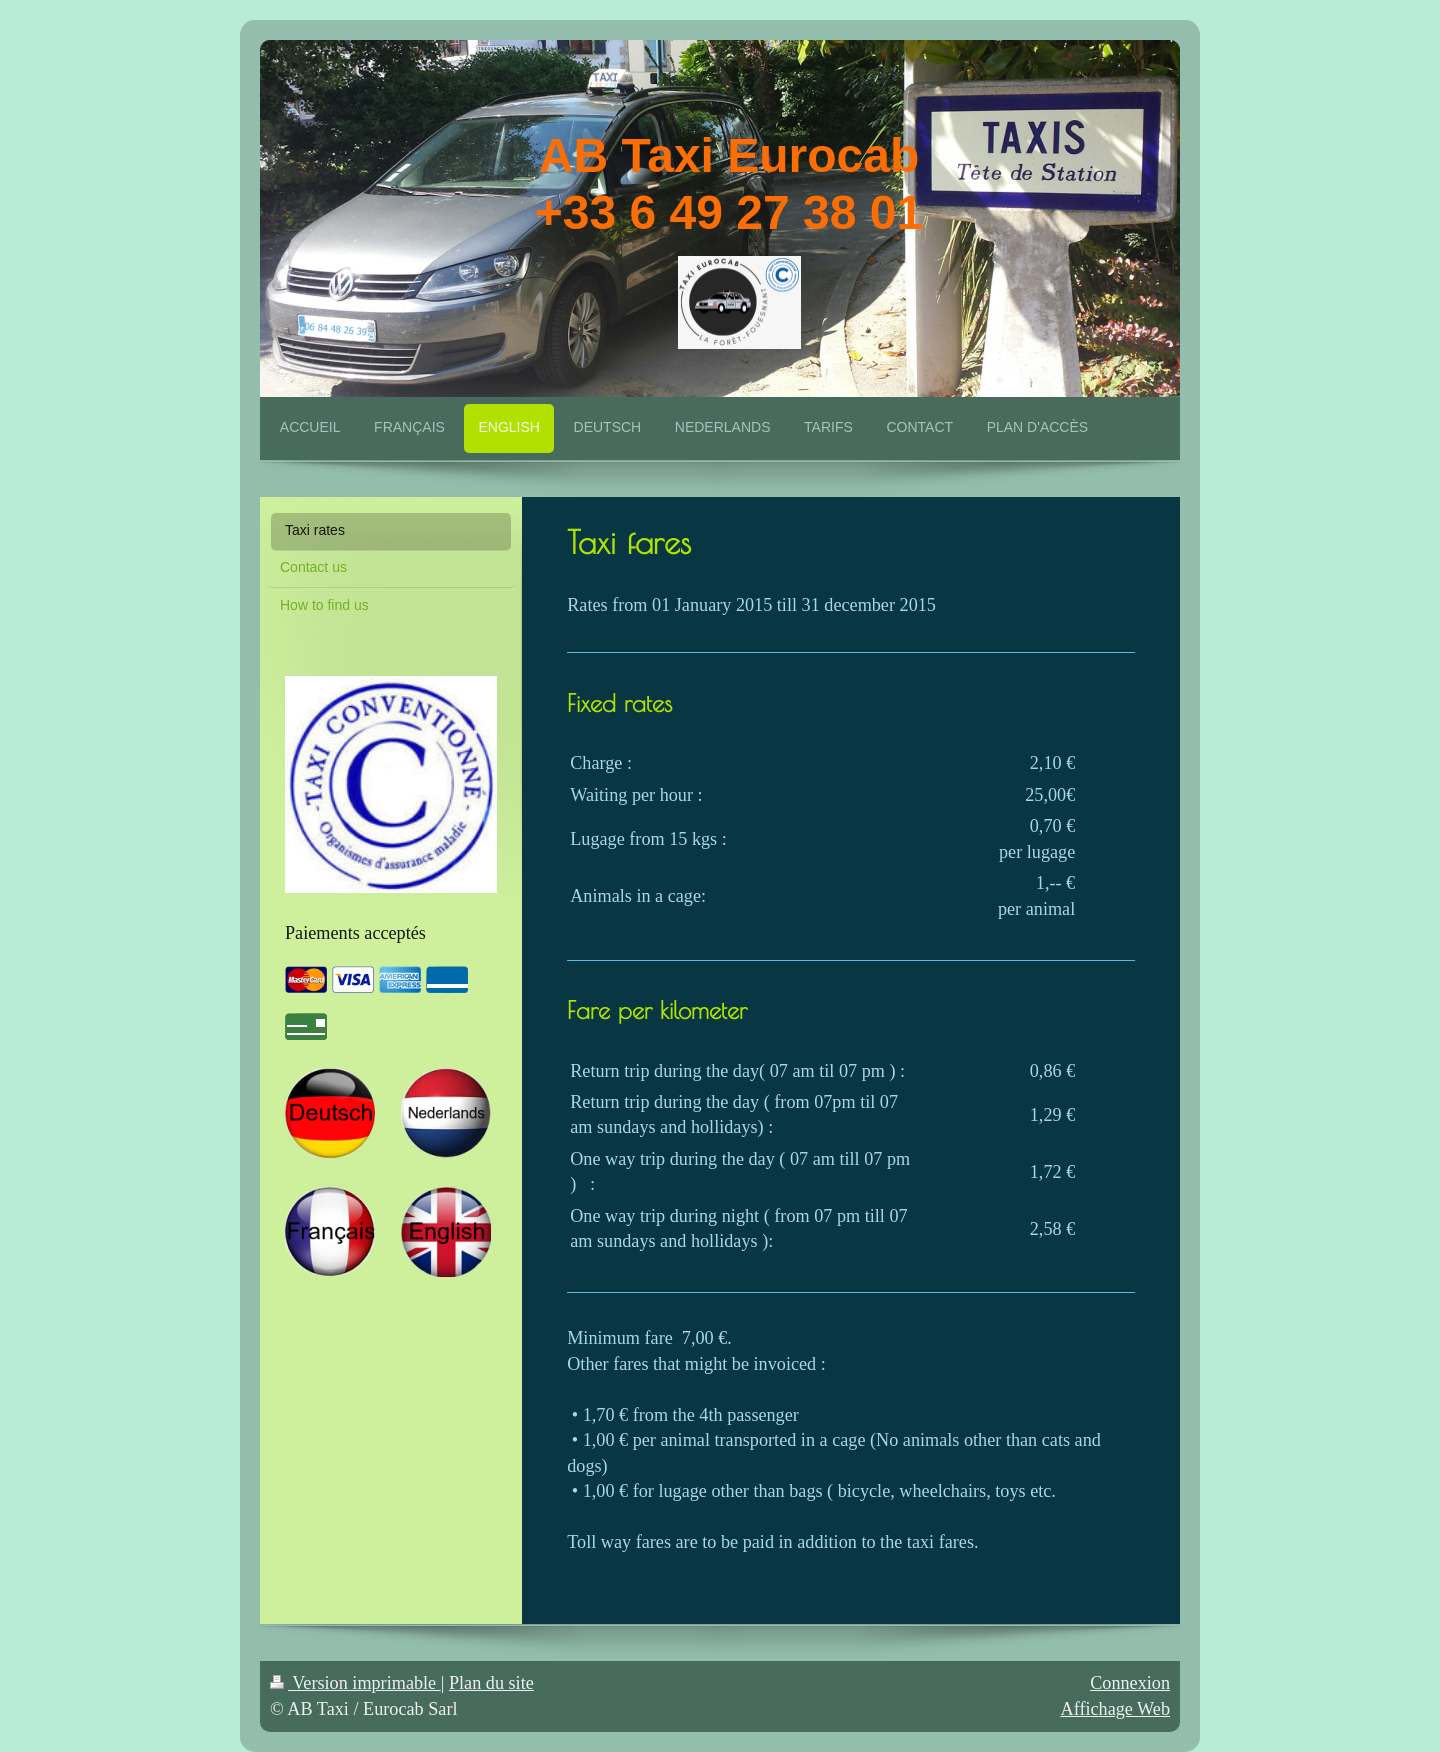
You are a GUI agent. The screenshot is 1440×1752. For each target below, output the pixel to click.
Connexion (1130, 1683)
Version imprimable (355, 1683)
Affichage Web (1115, 1709)
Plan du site (491, 1683)
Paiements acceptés (355, 933)
